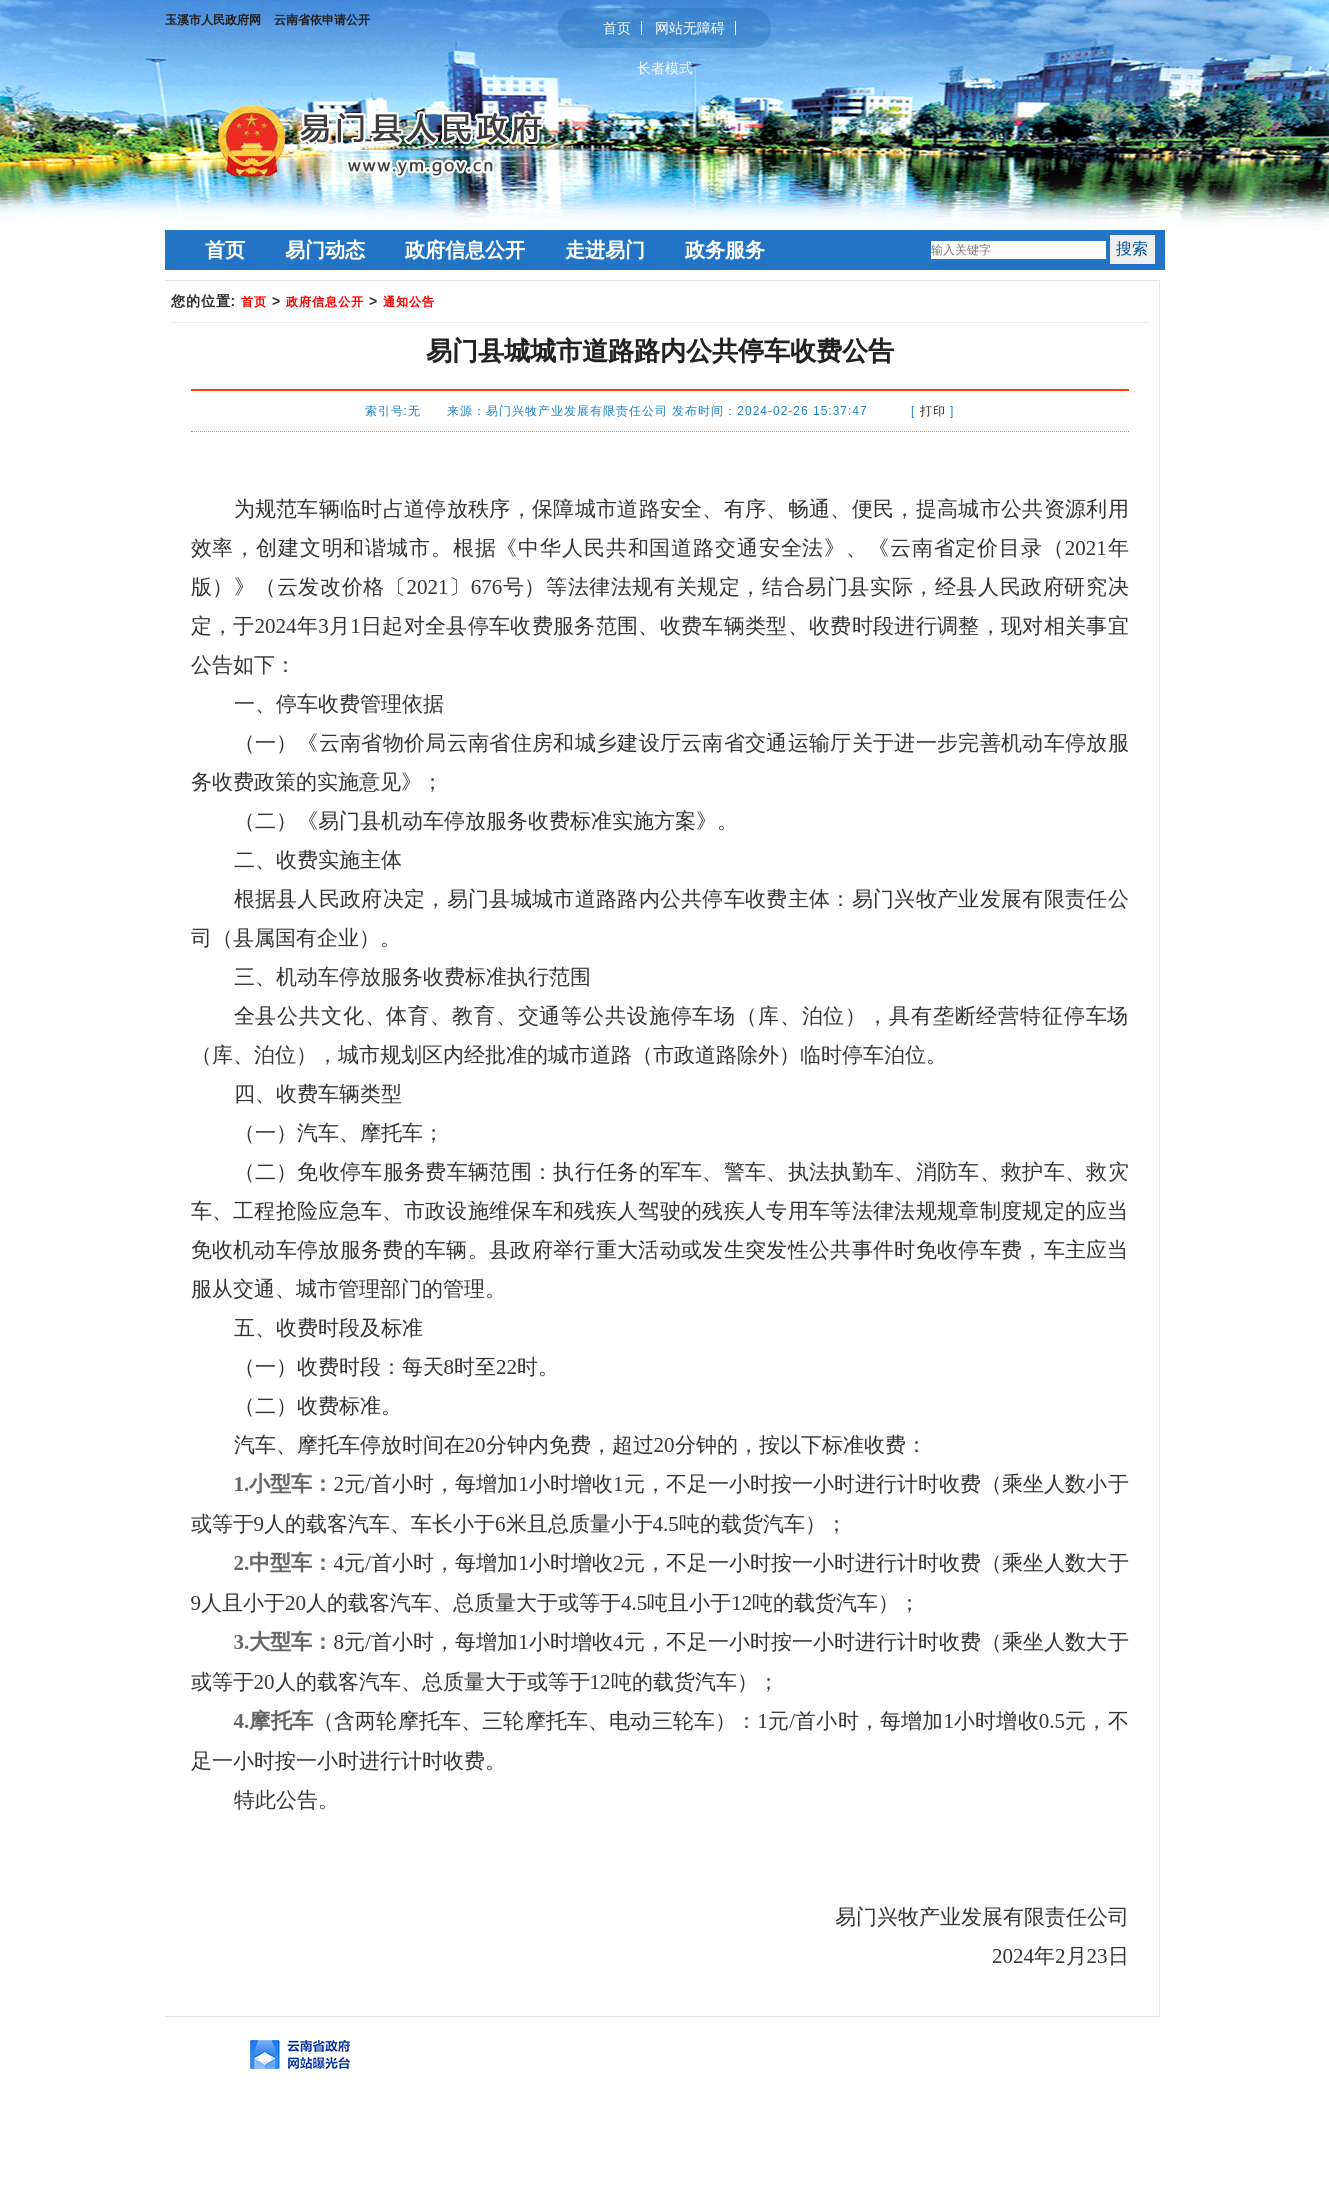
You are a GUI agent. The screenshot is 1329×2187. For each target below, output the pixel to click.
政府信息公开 (465, 250)
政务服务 (725, 250)
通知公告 (409, 302)
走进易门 (605, 250)
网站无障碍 (690, 28)
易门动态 (325, 250)
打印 (933, 411)
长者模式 (665, 68)
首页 (617, 28)
